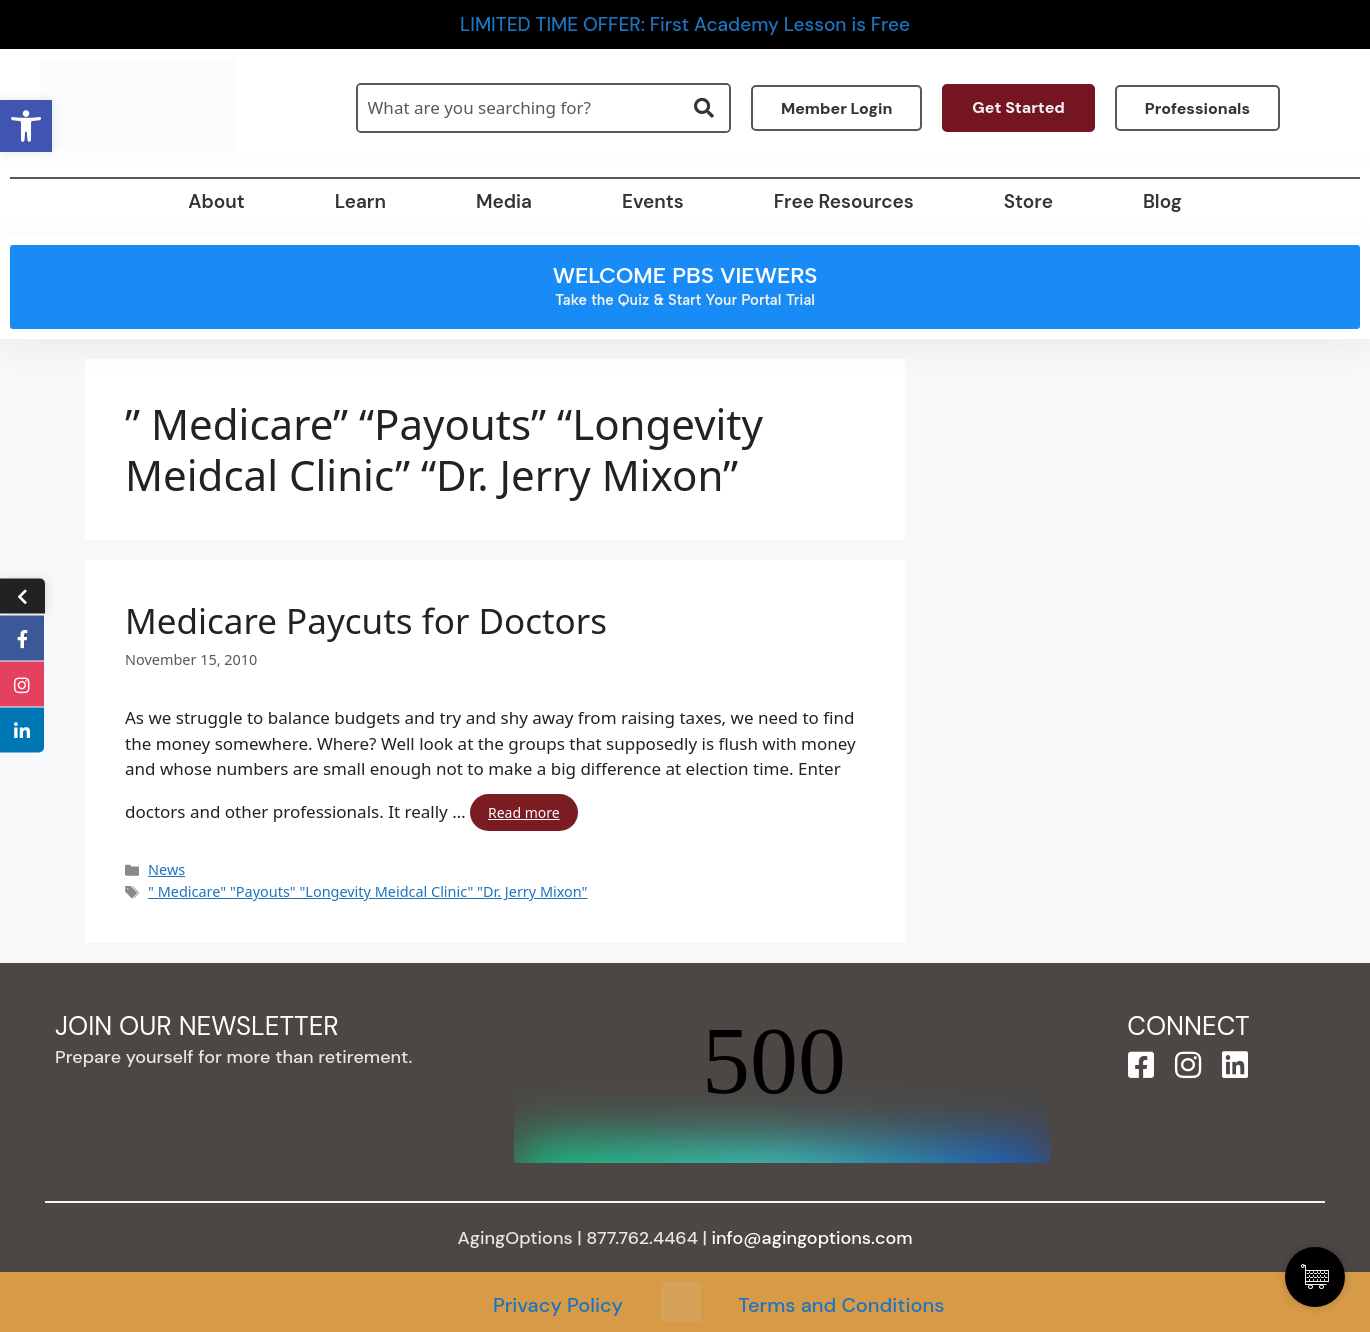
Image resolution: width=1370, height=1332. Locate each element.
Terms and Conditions (841, 1305)
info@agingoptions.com (812, 1238)
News (166, 869)
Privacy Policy (558, 1305)
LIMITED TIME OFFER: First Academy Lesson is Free (685, 24)
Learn (360, 201)
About (216, 201)
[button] (26, 126)
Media (504, 201)
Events (653, 201)
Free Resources (844, 201)
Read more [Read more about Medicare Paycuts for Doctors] (524, 812)
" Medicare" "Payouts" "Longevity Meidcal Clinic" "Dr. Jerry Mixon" (367, 891)
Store (1028, 201)
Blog (1162, 201)
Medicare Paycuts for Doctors (366, 621)
